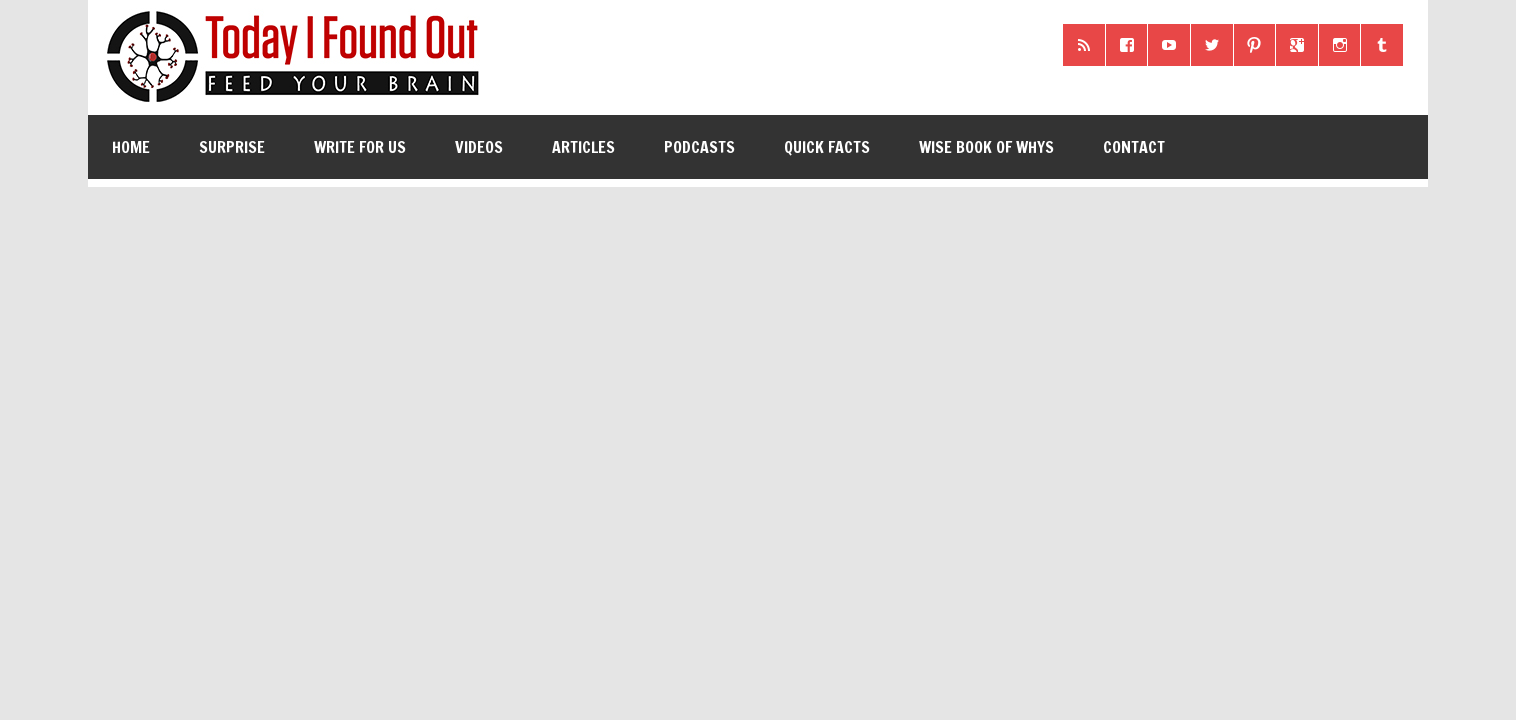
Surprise (232, 147)
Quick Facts (827, 147)
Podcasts (699, 147)
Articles (583, 147)
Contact (1134, 147)
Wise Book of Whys (986, 147)
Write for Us (360, 147)
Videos (479, 147)
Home (131, 147)
